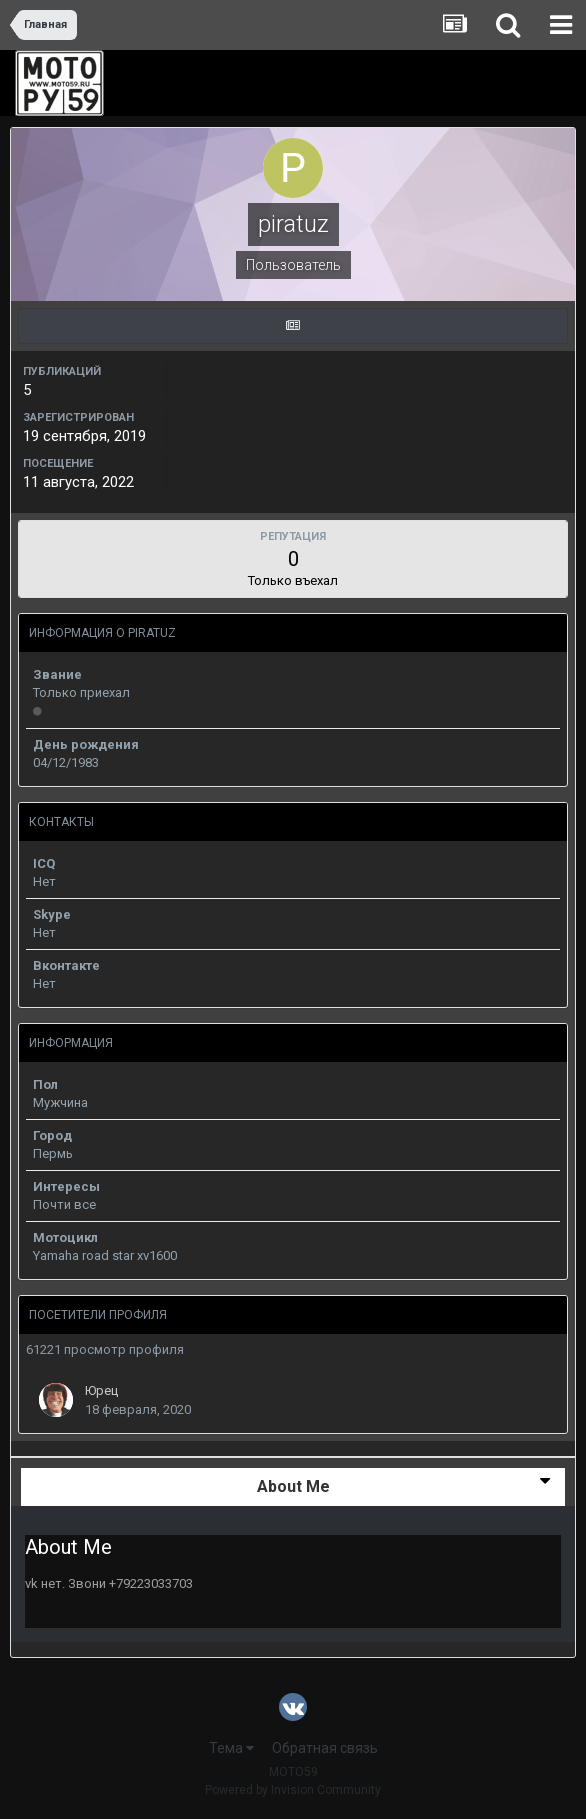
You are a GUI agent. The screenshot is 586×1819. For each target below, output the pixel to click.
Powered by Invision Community (293, 1790)
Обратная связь (325, 1748)
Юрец (101, 1390)
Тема (231, 1748)
